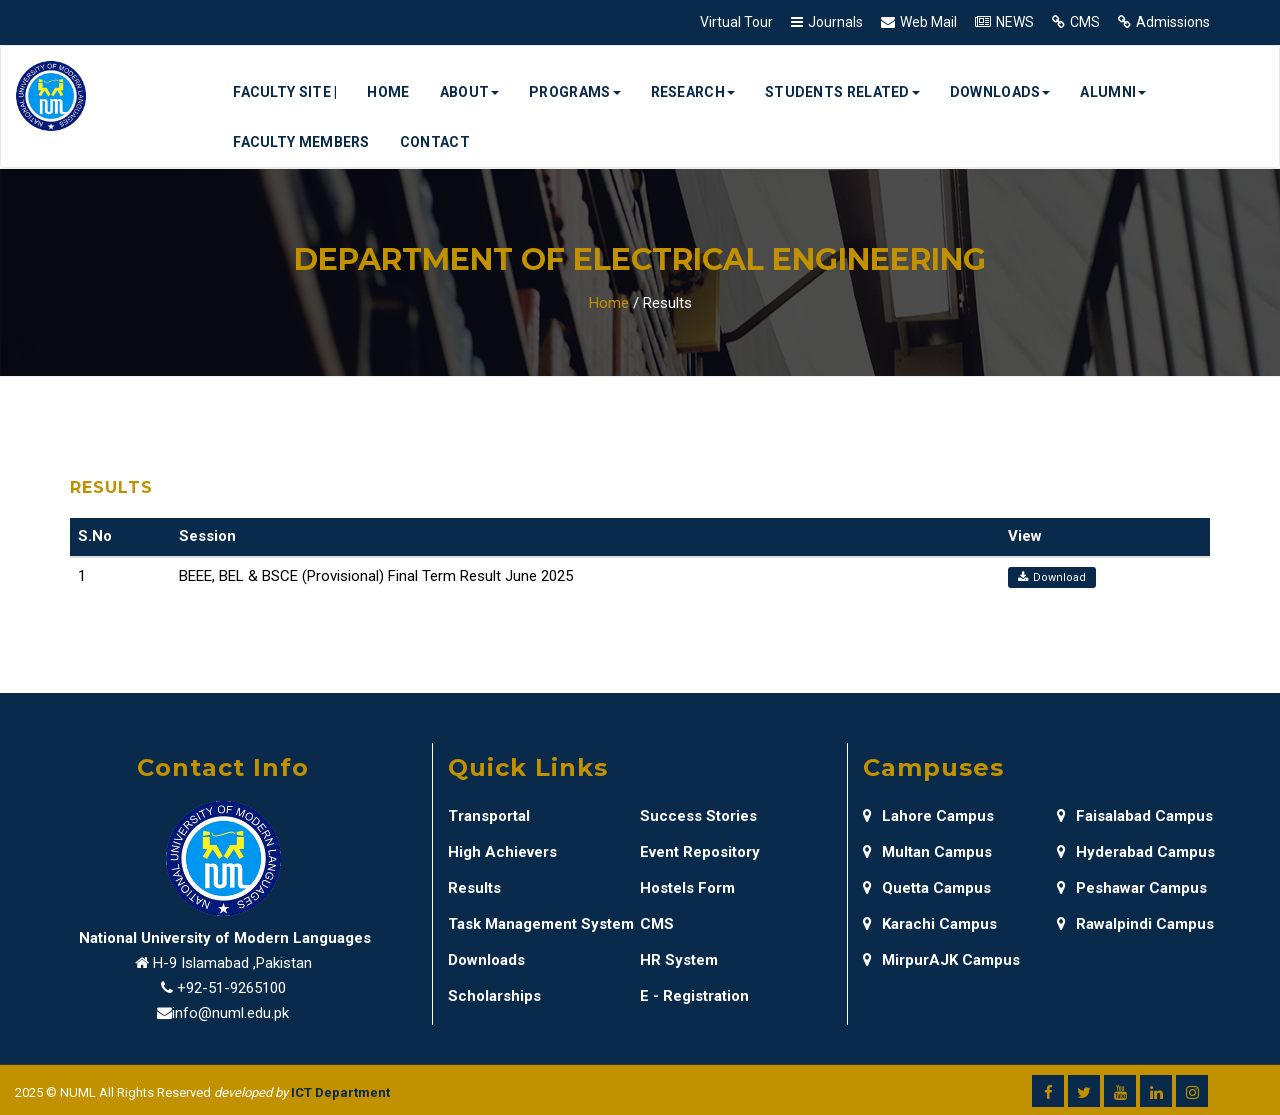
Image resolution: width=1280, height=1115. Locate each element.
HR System (679, 960)
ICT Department (340, 1092)
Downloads (1000, 92)
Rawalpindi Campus (1135, 924)
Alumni (1113, 92)
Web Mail (928, 22)
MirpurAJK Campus (941, 960)
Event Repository (700, 852)
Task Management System (541, 924)
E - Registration (694, 996)
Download (1052, 577)
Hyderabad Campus (1136, 852)
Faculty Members (301, 142)
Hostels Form (687, 888)
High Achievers (502, 852)
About (470, 92)
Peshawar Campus (1132, 888)
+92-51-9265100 (231, 988)
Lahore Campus (928, 816)
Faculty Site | (285, 92)
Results (474, 888)
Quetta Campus (927, 888)
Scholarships (494, 996)
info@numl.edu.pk (230, 1013)
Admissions (1173, 22)
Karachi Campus (930, 924)
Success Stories (698, 816)
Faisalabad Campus (1135, 816)
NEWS (1015, 22)
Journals (835, 22)
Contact (435, 142)
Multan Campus (927, 852)
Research (693, 92)
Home (388, 92)
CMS (1085, 22)
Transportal (489, 816)
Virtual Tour (736, 22)
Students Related (842, 92)
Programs (574, 92)
